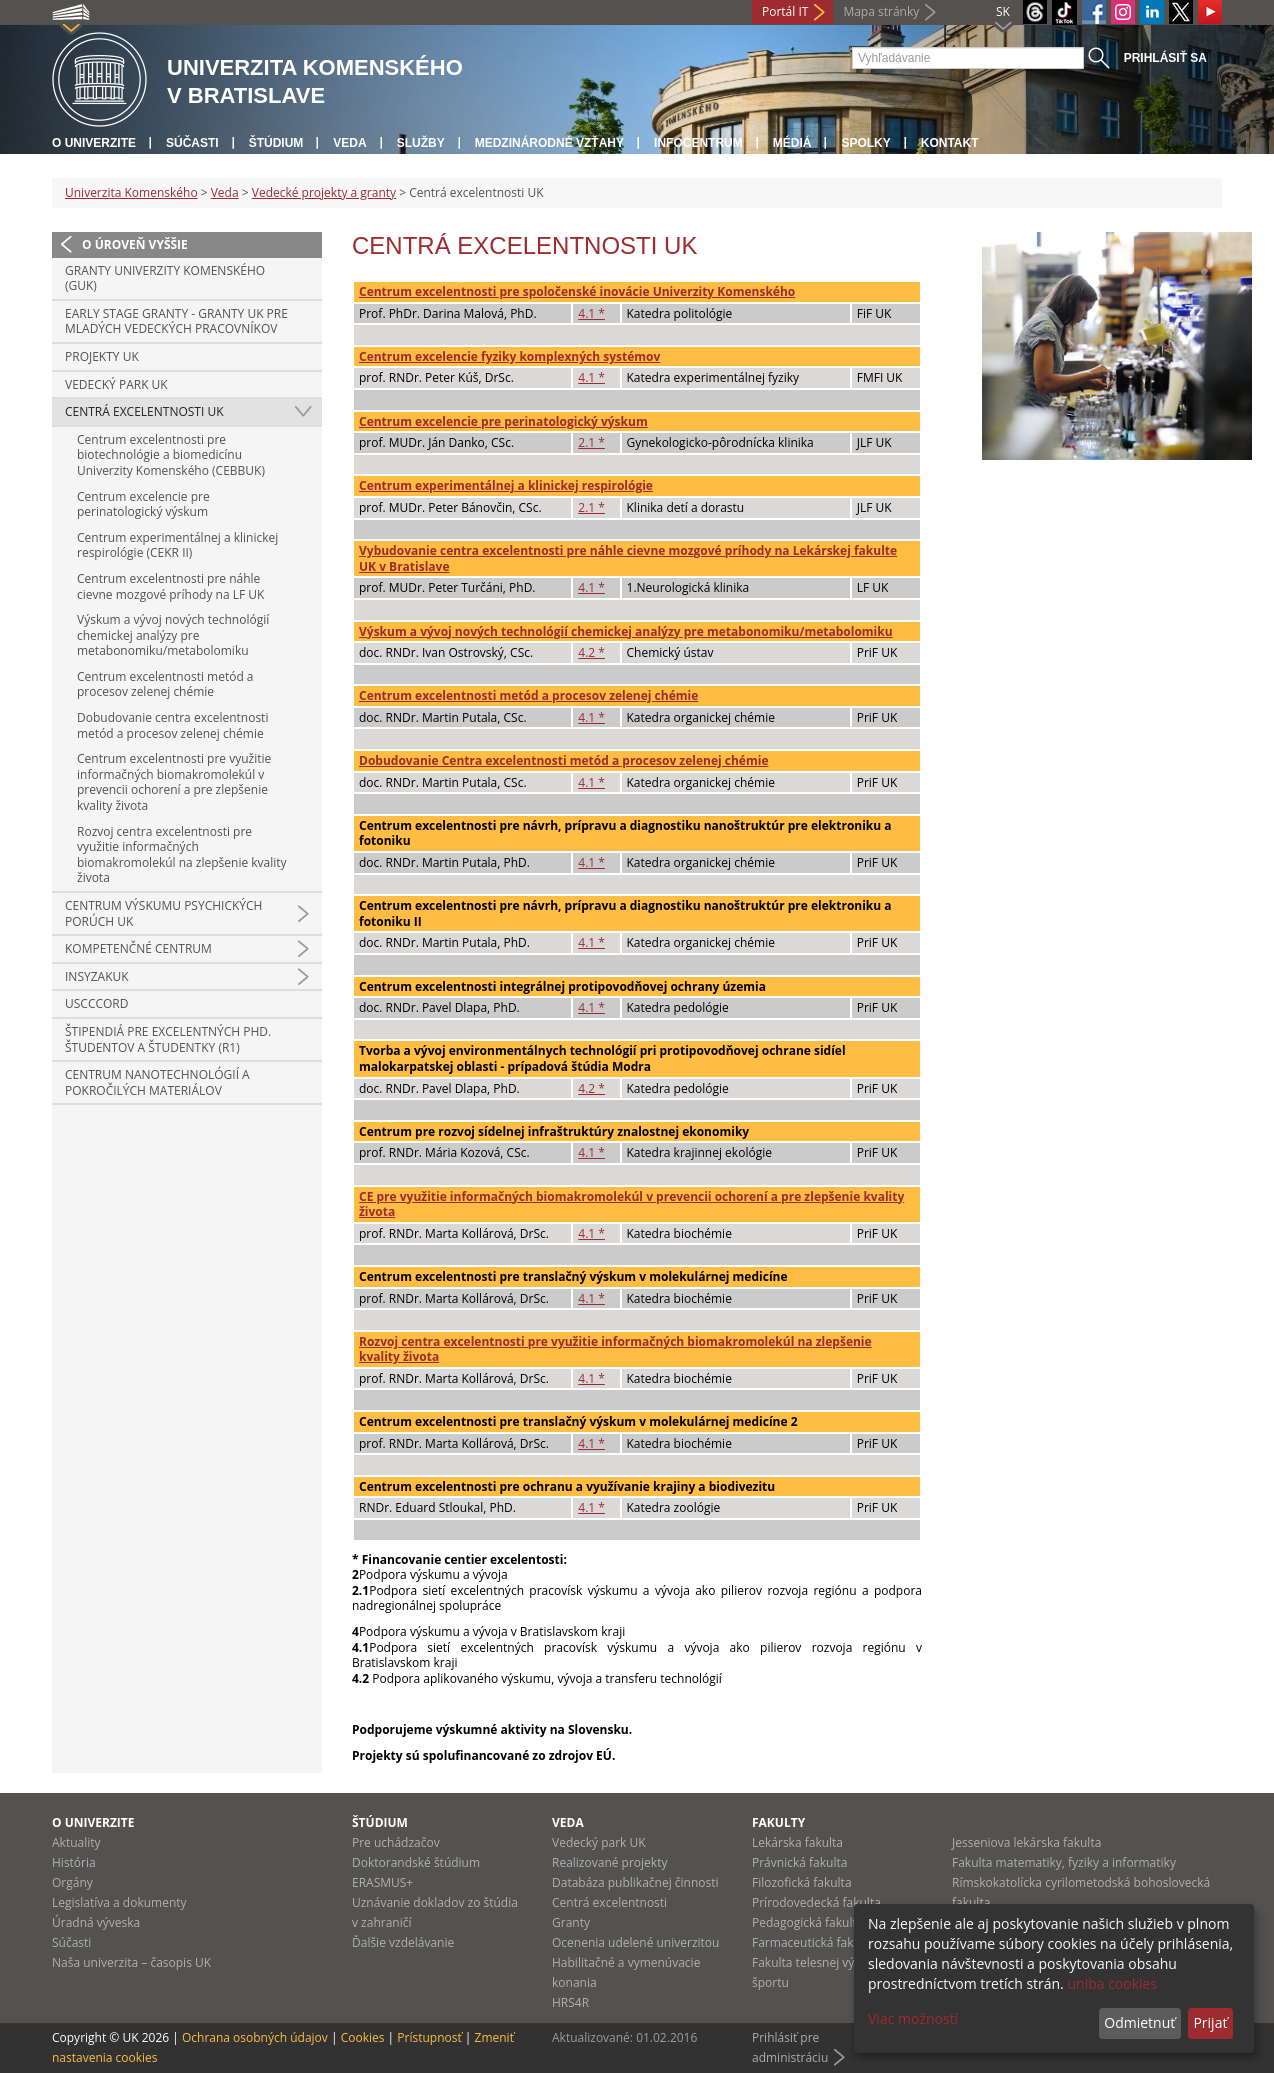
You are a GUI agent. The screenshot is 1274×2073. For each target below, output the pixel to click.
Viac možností (913, 2018)
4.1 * (591, 313)
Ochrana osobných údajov (255, 2037)
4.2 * (591, 652)
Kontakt (950, 143)
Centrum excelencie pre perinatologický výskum (143, 504)
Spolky (865, 143)
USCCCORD (96, 1003)
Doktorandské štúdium (416, 1862)
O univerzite (94, 143)
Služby (421, 143)
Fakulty (778, 1822)
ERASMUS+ (382, 1882)
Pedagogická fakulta (807, 1922)
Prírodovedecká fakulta (816, 1902)
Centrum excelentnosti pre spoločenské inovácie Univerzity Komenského (577, 291)
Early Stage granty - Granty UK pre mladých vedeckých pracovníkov (176, 321)
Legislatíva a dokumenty (119, 1902)
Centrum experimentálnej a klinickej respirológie (506, 485)
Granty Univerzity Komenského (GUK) (165, 278)
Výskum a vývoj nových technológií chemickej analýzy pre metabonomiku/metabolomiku (173, 635)
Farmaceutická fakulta (813, 1942)
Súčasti (192, 143)
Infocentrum (698, 143)
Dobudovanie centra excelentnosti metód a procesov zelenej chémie (172, 725)
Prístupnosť (429, 2037)
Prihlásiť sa (1165, 58)
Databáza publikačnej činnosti (635, 1882)
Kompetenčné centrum (138, 948)
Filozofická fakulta (802, 1882)
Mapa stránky (881, 11)
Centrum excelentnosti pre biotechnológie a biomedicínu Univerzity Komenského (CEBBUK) (171, 455)
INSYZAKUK (97, 976)
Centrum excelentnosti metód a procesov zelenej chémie (165, 684)
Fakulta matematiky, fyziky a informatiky (1064, 1862)
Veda (349, 143)
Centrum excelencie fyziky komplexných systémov (509, 356)
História (74, 1862)
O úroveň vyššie (135, 244)
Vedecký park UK (116, 384)
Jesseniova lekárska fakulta (1026, 1842)
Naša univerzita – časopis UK (131, 1962)
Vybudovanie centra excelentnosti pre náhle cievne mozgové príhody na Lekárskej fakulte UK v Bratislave (628, 558)
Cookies (363, 2037)
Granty (571, 1922)
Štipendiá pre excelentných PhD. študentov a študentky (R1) (168, 1039)
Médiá (792, 143)
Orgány (72, 1882)
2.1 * (591, 442)
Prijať (1210, 2022)
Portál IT (785, 11)
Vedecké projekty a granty (324, 192)
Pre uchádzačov (396, 1842)
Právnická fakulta (799, 1862)
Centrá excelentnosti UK (144, 411)
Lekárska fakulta (797, 1842)
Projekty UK (102, 356)
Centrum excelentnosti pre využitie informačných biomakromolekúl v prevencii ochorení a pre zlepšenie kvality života (174, 782)
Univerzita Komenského (131, 192)
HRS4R (570, 2002)
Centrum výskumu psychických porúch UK (163, 913)
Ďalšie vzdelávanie (403, 1942)
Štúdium (276, 143)
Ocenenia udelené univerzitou (635, 1942)
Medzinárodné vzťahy (549, 143)
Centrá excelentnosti (609, 1902)
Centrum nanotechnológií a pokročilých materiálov (157, 1082)
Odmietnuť (1139, 2022)
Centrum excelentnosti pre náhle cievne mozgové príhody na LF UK (170, 586)
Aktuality (76, 1842)
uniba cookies (1112, 1983)
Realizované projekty (609, 1862)
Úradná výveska (96, 1922)
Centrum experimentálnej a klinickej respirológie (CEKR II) (177, 545)
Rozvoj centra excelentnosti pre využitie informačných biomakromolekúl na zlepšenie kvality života (182, 855)
